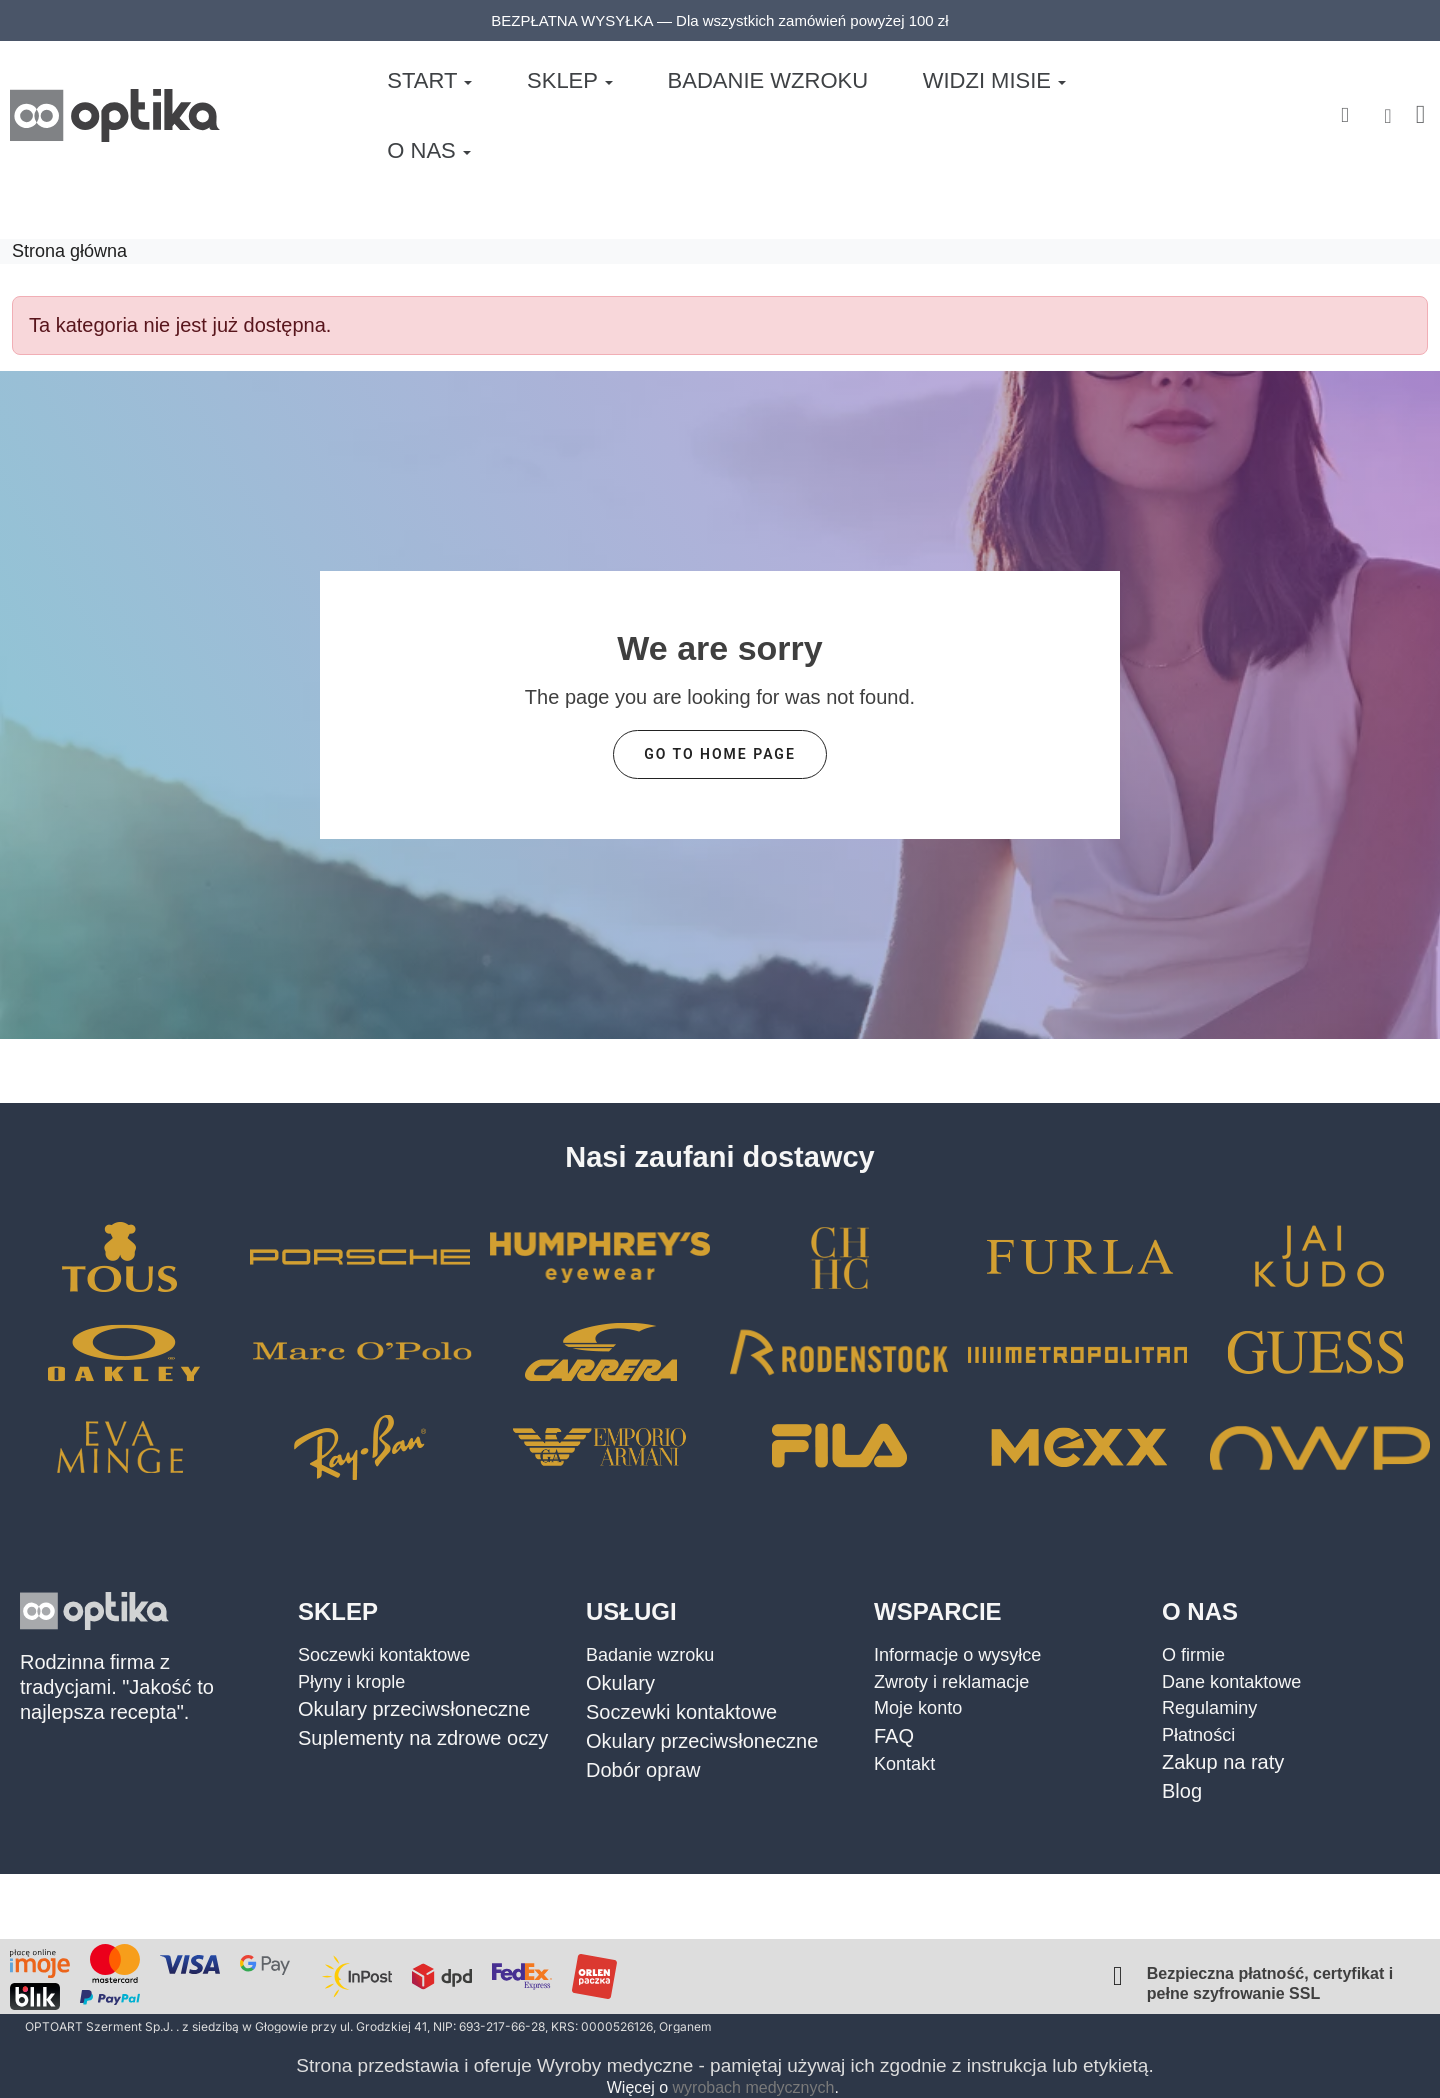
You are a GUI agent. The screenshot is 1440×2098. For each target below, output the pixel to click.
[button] (1344, 106)
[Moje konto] (1387, 106)
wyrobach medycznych (754, 2087)
